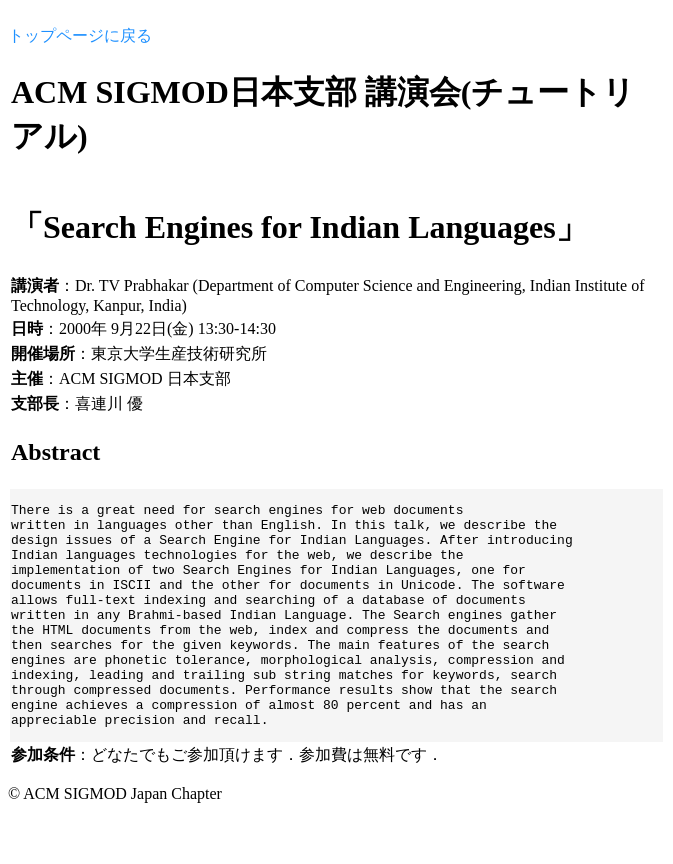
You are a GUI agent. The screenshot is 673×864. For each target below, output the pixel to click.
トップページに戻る (80, 35)
